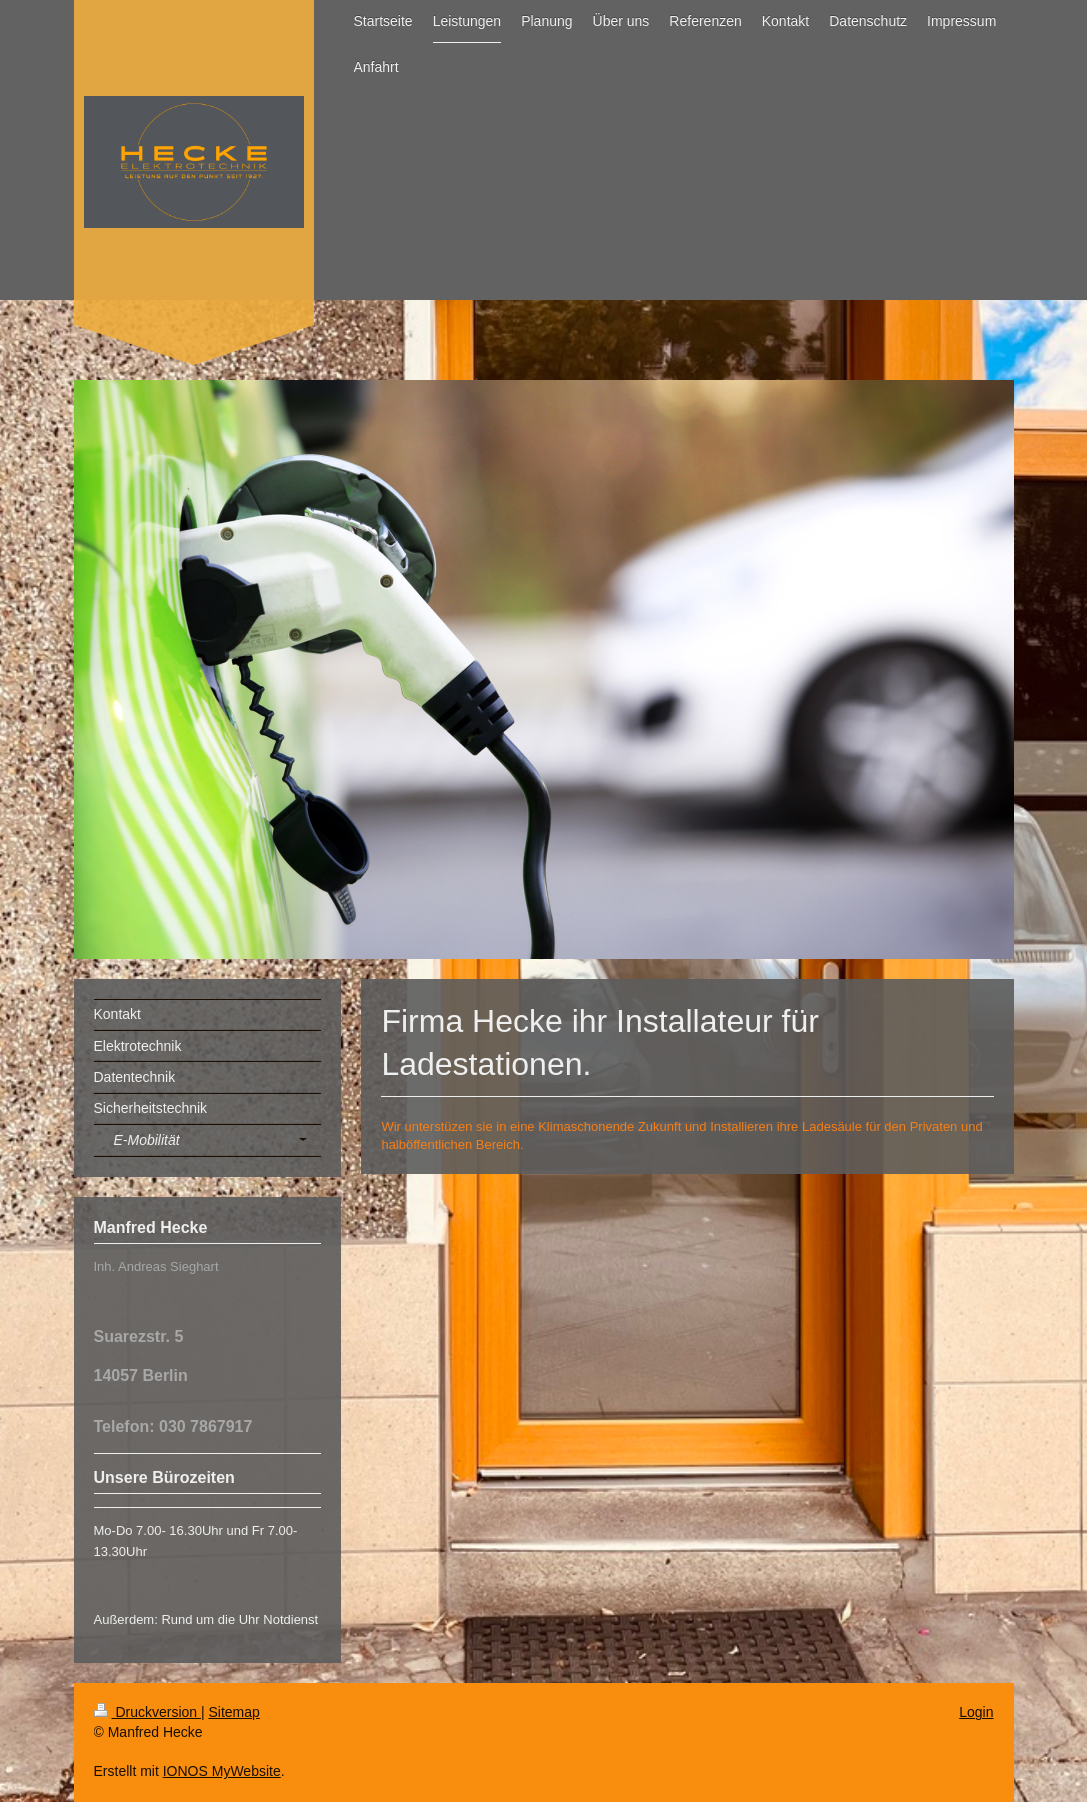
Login (976, 1712)
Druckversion (147, 1712)
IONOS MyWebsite (222, 1771)
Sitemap (234, 1712)
